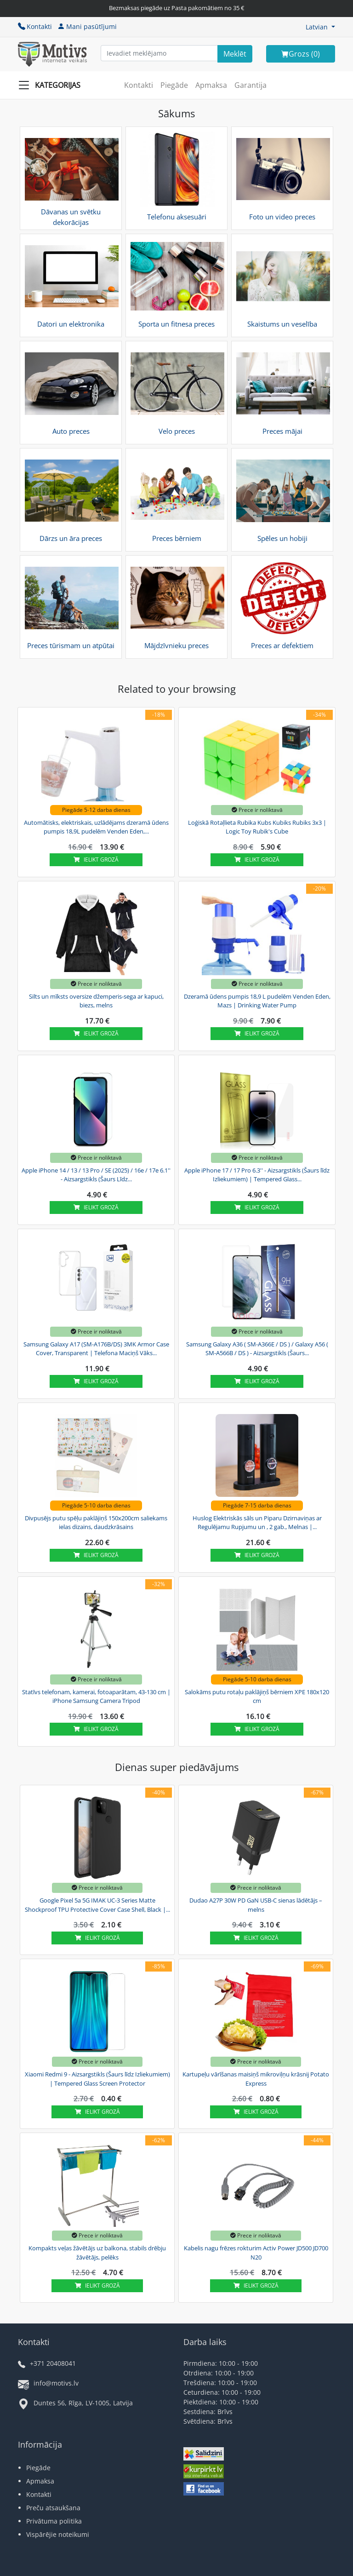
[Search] (234, 54)
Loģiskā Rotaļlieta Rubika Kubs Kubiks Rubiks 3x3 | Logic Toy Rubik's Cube (257, 827)
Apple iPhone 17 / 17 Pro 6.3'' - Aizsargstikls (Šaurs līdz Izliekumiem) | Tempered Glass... (257, 1175)
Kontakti (35, 26)
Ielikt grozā (96, 859)
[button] (320, 27)
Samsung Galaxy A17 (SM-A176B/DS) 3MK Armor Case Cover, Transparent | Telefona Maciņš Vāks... (96, 1348)
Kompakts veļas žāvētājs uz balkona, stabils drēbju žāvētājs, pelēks (97, 2252)
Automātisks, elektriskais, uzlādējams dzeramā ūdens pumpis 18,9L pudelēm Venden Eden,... (96, 827)
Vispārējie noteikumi (57, 2534)
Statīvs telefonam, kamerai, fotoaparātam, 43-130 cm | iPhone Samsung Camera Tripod (96, 1696)
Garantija (250, 85)
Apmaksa (211, 85)
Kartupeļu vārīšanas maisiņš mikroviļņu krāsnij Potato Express (255, 2078)
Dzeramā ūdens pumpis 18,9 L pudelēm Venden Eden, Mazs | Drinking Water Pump (257, 1001)
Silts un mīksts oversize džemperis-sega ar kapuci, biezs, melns (96, 1001)
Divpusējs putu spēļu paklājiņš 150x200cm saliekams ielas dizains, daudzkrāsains (96, 1522)
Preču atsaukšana (53, 2507)
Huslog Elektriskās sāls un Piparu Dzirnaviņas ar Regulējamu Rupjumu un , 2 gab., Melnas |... (257, 1522)
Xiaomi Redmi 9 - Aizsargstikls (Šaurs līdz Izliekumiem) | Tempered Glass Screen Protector (97, 2078)
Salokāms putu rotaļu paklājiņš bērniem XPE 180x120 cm (257, 1696)
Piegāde (174, 85)
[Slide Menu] (52, 85)
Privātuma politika (54, 2521)
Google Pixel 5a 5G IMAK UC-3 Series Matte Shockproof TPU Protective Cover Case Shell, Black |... (97, 1905)
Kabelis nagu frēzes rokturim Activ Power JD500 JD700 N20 (256, 2252)
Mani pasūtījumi (87, 26)
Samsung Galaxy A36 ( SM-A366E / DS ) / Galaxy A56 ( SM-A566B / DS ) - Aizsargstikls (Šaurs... (257, 1348)
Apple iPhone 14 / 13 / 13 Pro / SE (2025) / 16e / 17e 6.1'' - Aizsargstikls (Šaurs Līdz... (96, 1175)
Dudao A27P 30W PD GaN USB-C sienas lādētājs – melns (255, 1905)
